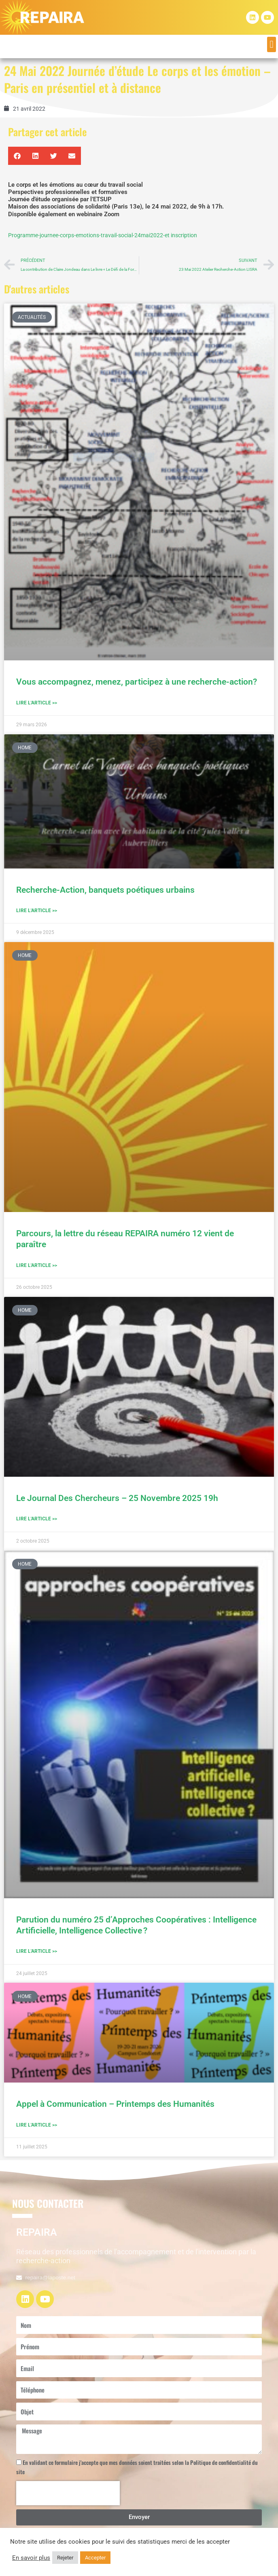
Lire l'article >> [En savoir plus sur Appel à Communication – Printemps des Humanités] (36, 2125)
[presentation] (68, 2493)
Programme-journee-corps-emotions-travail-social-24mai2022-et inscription (102, 235)
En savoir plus (31, 2557)
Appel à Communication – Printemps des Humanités (115, 2104)
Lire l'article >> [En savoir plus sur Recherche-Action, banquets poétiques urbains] (36, 910)
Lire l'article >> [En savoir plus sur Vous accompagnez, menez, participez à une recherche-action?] (36, 703)
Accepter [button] (95, 2558)
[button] (271, 44)
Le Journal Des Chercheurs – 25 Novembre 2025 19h (117, 1498)
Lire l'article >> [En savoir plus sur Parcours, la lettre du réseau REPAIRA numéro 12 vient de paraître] (36, 1265)
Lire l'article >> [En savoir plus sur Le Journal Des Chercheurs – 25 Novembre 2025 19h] (36, 1519)
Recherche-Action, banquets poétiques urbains (105, 890)
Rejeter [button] (65, 2558)
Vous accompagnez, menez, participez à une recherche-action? (137, 682)
